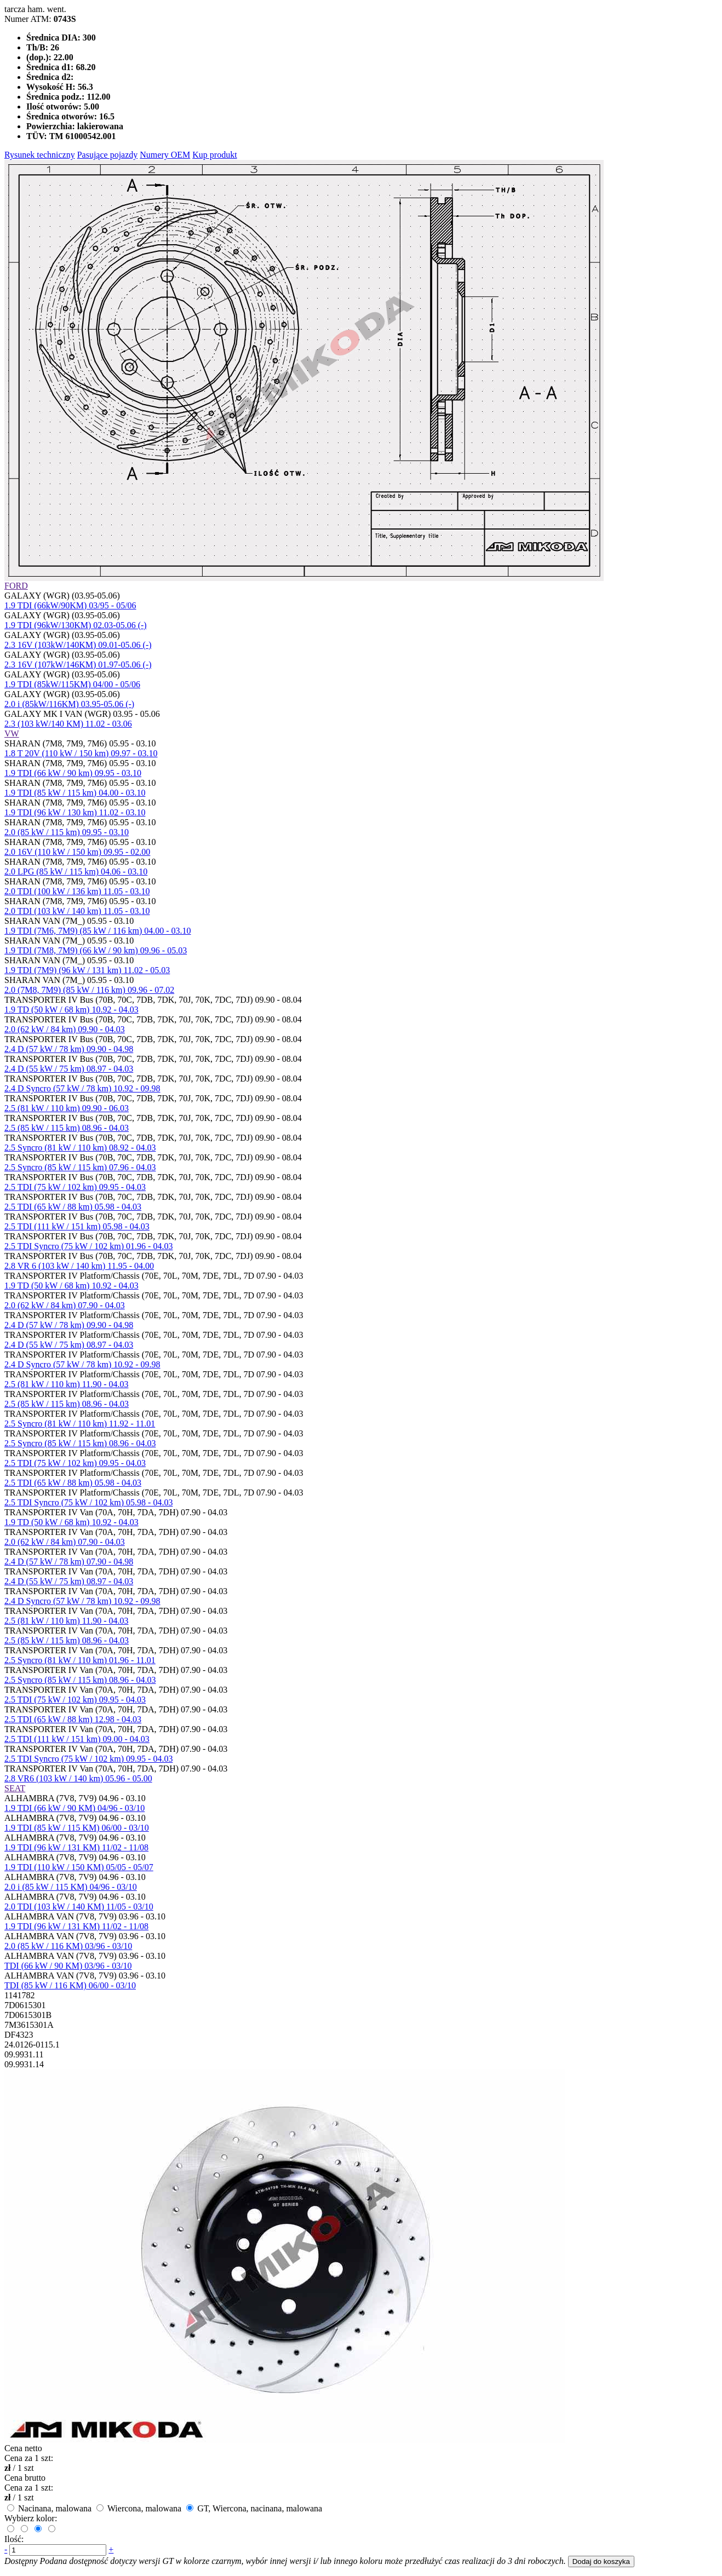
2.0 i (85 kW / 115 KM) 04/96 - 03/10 (70, 1886)
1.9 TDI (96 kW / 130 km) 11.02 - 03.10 (74, 812)
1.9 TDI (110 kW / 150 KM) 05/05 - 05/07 (78, 1867)
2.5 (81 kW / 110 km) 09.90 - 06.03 (66, 1108)
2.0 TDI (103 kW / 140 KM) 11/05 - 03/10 (78, 1906)
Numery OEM (165, 154)
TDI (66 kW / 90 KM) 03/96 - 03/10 (68, 1965)
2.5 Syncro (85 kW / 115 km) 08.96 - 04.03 (80, 1443)
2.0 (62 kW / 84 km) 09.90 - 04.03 (64, 1029)
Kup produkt (214, 154)
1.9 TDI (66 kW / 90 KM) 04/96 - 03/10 (74, 1808)
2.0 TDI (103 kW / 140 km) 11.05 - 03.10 (77, 911)
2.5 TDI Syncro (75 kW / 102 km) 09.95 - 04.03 (88, 1758)
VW (11, 733)
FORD (16, 585)
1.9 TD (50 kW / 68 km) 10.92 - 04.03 (71, 1009)
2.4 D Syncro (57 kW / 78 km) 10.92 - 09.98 (82, 1088)
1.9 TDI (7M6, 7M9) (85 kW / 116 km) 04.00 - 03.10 (97, 930)
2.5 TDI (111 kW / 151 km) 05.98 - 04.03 (77, 1226)
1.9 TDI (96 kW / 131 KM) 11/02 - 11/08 (76, 1847)
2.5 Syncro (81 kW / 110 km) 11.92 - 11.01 (79, 1423)
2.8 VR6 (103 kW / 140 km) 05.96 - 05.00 (78, 1778)
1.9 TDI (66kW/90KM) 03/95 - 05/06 (70, 605)
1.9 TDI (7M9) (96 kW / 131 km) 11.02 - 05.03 (87, 970)
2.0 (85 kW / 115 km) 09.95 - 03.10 (66, 832)
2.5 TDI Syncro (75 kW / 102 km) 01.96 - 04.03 (88, 1246)
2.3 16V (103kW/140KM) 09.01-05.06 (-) (78, 644)
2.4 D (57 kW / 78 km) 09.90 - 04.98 (68, 1049)
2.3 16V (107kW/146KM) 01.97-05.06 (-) (78, 664)
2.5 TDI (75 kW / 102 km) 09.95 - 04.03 (75, 1187)
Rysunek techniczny (39, 154)
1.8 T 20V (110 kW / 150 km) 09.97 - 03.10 (81, 753)
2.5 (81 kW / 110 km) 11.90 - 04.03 (66, 1384)
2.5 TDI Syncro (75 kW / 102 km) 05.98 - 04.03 (88, 1502)
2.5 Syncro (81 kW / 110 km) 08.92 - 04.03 (80, 1147)
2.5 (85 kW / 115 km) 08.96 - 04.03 (66, 1127)
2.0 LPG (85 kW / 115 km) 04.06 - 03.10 (75, 871)
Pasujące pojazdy (107, 154)
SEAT (14, 1788)
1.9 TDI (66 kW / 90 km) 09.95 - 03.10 (72, 773)
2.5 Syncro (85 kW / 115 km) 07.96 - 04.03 (80, 1167)
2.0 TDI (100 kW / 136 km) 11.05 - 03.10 (77, 891)
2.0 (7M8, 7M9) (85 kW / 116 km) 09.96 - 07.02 (89, 989)
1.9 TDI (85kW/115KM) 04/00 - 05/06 (72, 684)
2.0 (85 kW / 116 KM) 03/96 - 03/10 (68, 1946)
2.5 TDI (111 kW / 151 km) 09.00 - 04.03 (77, 1739)
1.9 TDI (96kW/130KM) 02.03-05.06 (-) (75, 625)
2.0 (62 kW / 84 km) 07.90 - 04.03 (64, 1305)
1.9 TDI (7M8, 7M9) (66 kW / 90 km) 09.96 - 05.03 (95, 950)
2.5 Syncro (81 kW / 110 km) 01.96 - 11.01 (80, 1660)
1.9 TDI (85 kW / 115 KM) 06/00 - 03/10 (76, 1827)
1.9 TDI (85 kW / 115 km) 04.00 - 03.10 (74, 792)
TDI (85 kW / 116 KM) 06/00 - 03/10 (70, 1985)
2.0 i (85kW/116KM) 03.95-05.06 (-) (69, 704)
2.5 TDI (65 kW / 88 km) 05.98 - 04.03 (72, 1206)
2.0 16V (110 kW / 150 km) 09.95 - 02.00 (77, 851)
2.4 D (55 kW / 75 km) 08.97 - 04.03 (68, 1068)
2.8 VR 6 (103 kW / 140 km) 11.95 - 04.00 (79, 1265)
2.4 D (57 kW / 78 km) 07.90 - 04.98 (68, 1561)
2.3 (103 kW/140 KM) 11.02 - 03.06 (68, 723)
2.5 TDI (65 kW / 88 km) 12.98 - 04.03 (72, 1719)
